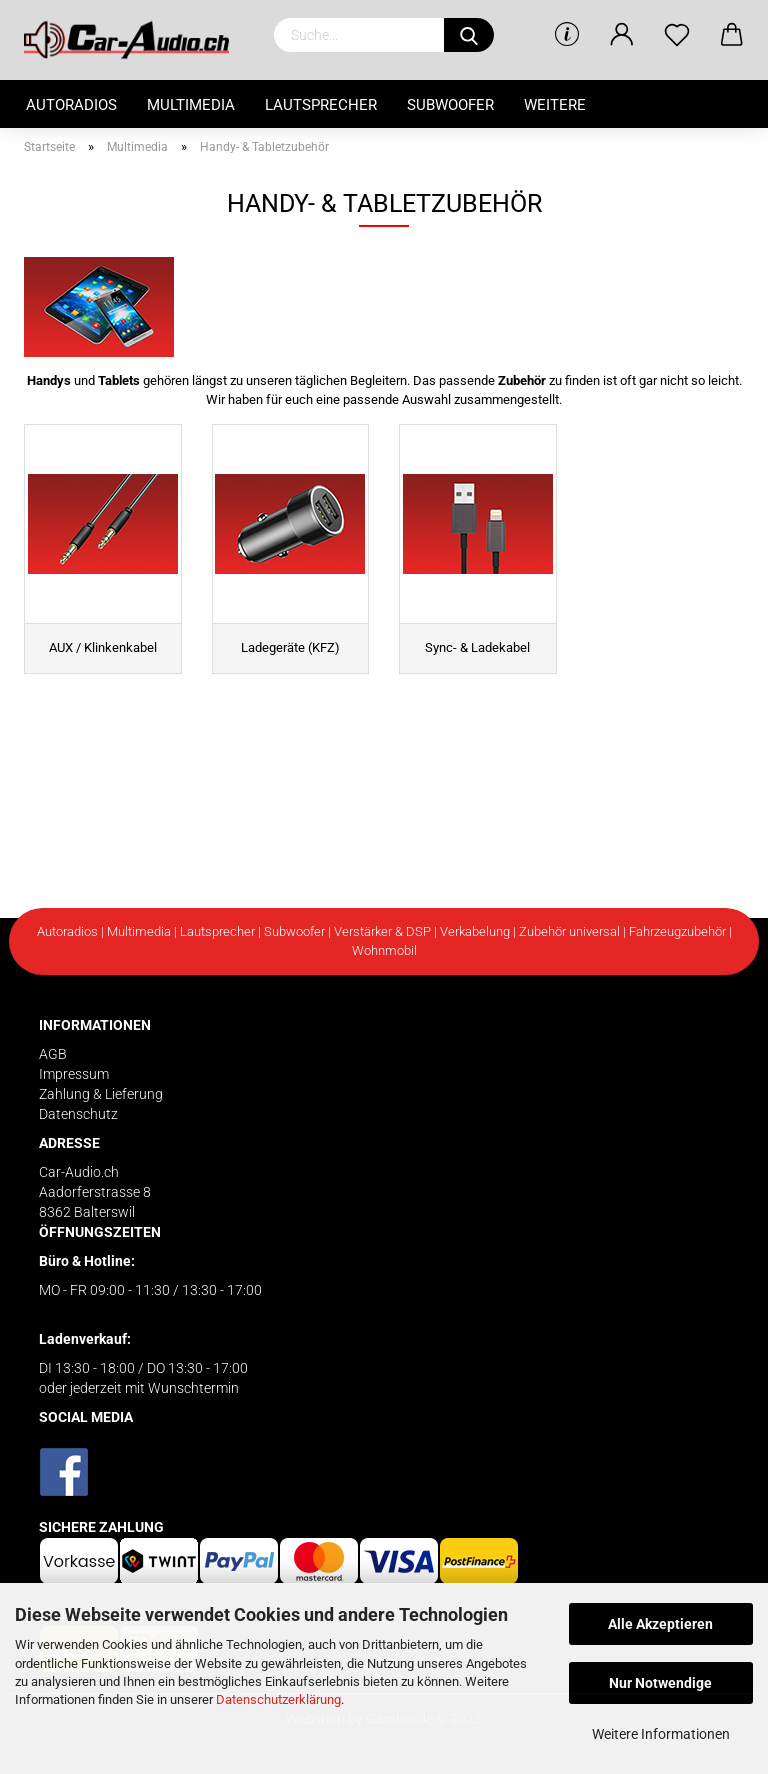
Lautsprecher (321, 105)
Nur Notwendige (660, 1683)
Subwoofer (450, 105)
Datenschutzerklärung (278, 1699)
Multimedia (191, 105)
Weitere (555, 105)
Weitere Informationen (661, 1734)
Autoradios (71, 105)
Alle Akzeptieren (660, 1624)
